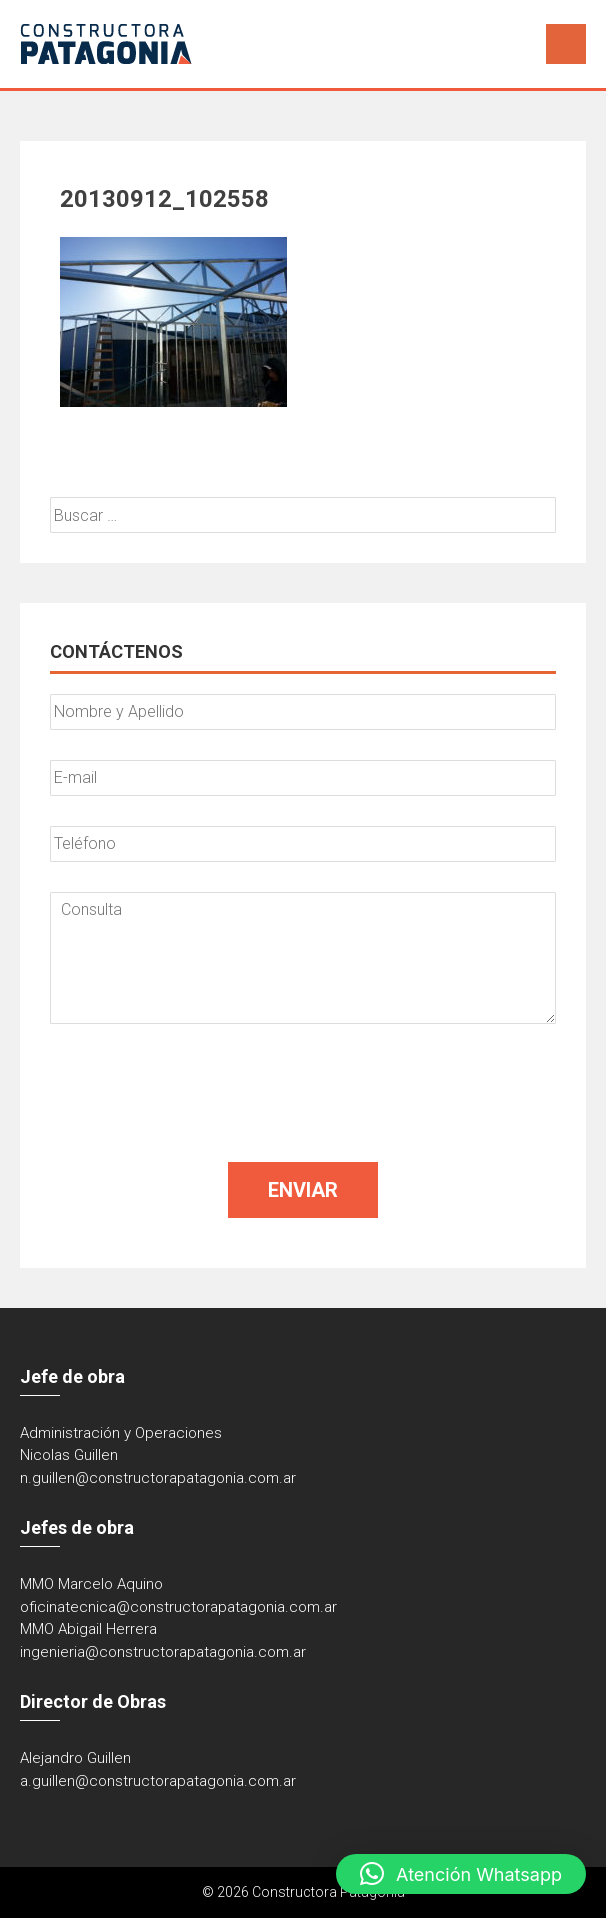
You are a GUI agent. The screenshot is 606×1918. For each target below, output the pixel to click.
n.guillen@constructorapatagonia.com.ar (158, 1478)
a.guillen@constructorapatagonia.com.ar (158, 1781)
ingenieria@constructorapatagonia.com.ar (163, 1652)
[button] (461, 1874)
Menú (566, 44)
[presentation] (202, 1093)
